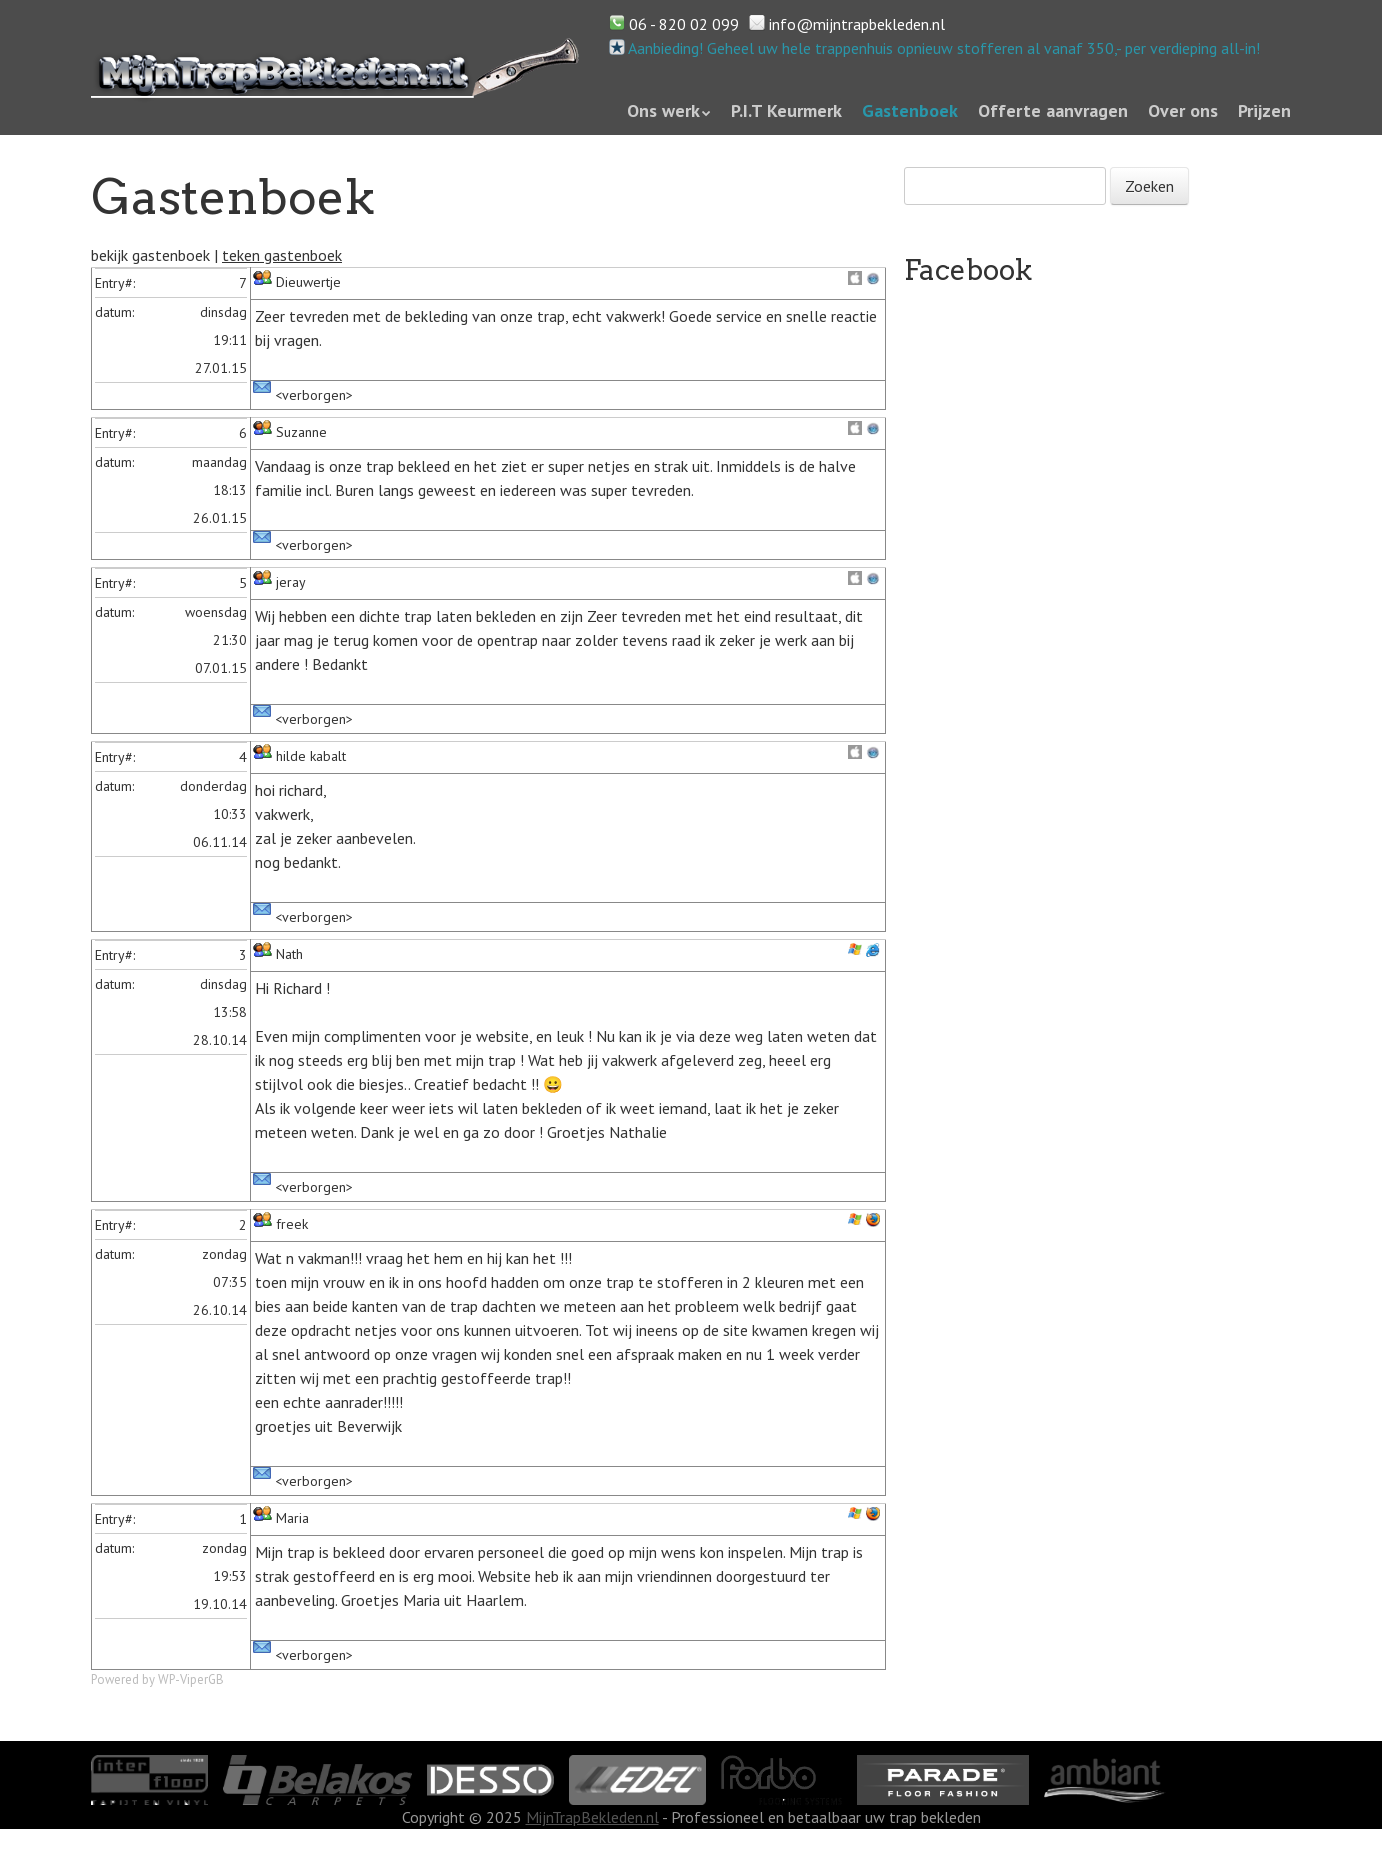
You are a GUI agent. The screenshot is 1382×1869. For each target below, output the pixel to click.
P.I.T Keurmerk (786, 110)
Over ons (1183, 110)
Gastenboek (910, 110)
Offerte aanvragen (1053, 110)
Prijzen (1264, 110)
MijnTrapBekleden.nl (592, 1817)
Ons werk (663, 110)
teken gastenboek (282, 255)
